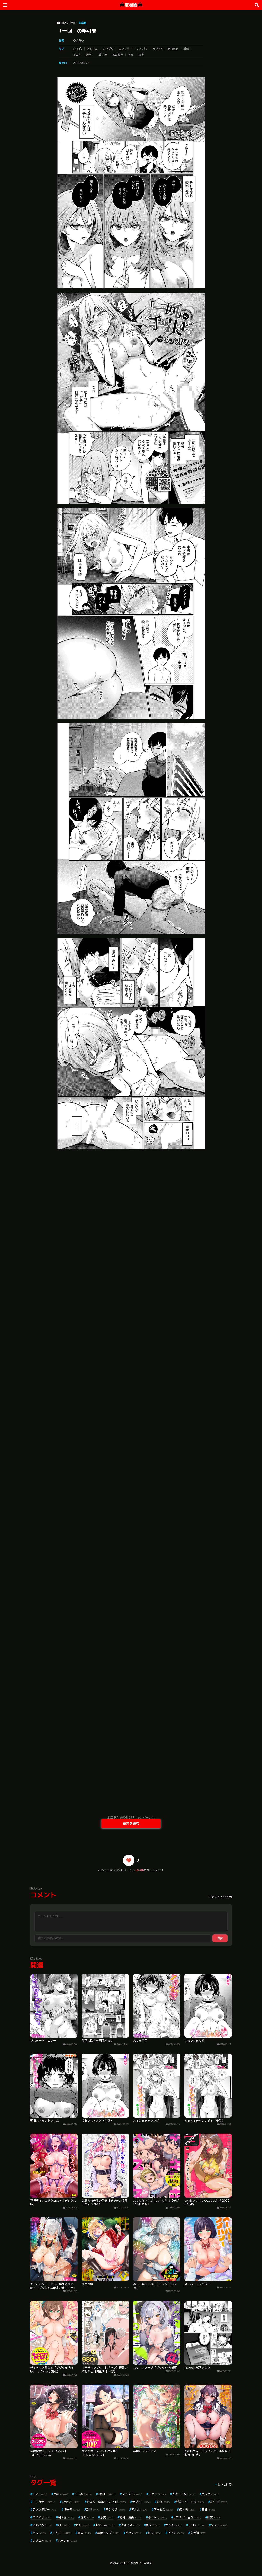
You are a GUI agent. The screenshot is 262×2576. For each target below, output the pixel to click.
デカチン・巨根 (187, 2517)
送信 (220, 1938)
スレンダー (125, 49)
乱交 (152, 2525)
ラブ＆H (158, 49)
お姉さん (92, 49)
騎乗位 (72, 2509)
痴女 (214, 2517)
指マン (176, 2533)
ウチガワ (78, 40)
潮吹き (103, 54)
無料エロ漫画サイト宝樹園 (136, 2563)
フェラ (157, 2494)
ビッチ (133, 2533)
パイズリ (42, 2517)
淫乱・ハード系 (190, 2502)
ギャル (174, 2525)
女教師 (198, 2533)
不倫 (39, 2533)
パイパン (142, 49)
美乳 (130, 54)
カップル (108, 49)
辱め (87, 2517)
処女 (163, 2502)
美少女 (210, 2494)
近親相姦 (42, 2525)
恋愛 (106, 2517)
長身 (141, 54)
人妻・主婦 (183, 2494)
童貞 (84, 2533)
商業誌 (82, 23)
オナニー (61, 2533)
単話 (186, 49)
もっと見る (224, 2484)
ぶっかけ (157, 2517)
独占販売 (117, 54)
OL (63, 2525)
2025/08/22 (81, 63)
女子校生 (132, 2494)
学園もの (163, 2509)
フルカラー (44, 2502)
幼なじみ (130, 2525)
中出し (106, 2494)
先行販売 (173, 49)
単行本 (83, 2494)
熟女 (154, 2533)
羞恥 (82, 2525)
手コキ (77, 54)
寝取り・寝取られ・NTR (106, 2502)
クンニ (219, 2525)
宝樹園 (131, 5)
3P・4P (219, 2502)
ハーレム (67, 2540)
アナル (139, 2509)
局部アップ (108, 2533)
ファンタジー (45, 2509)
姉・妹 (187, 2509)
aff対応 (77, 49)
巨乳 (60, 2494)
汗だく (90, 54)
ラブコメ (42, 2540)
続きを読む (131, 1823)
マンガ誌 (115, 2509)
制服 (92, 2509)
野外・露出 (131, 2517)
